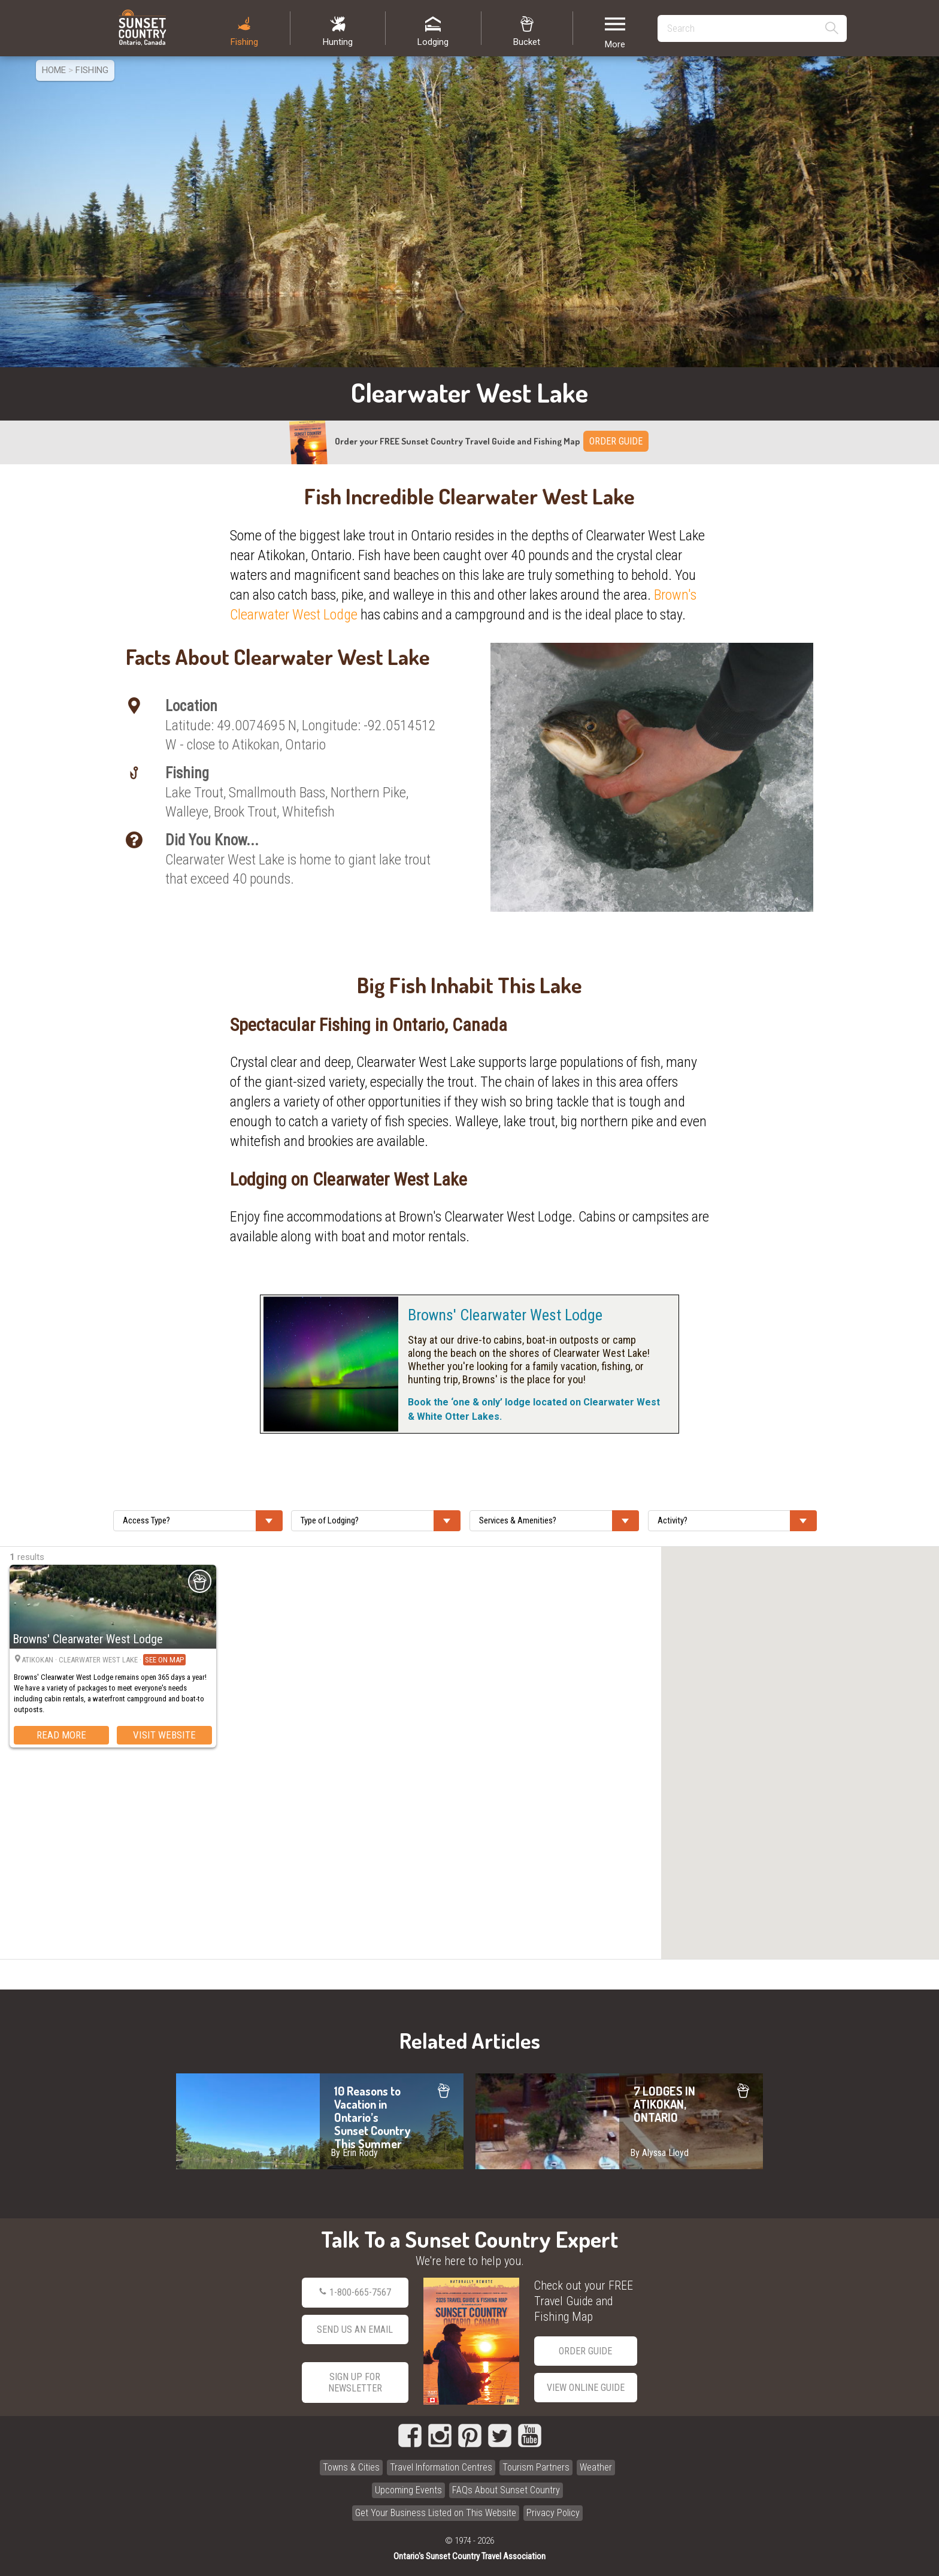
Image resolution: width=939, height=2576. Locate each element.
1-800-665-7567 (355, 2293)
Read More (61, 1735)
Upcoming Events (408, 2490)
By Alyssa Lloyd (659, 2152)
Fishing (91, 70)
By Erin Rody (354, 2152)
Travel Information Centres (441, 2467)
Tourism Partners (536, 2467)
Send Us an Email (355, 2329)
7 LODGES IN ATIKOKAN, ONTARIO (619, 2121)
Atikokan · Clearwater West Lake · (104, 1660)
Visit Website (164, 1735)
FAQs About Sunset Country (506, 2490)
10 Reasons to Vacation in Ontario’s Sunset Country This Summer (320, 2121)
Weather (596, 2467)
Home (54, 70)
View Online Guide (586, 2387)
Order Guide (585, 2351)
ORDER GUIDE (616, 441)
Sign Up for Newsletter (355, 2382)
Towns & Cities (351, 2467)
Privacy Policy (553, 2512)
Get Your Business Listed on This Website (435, 2512)
